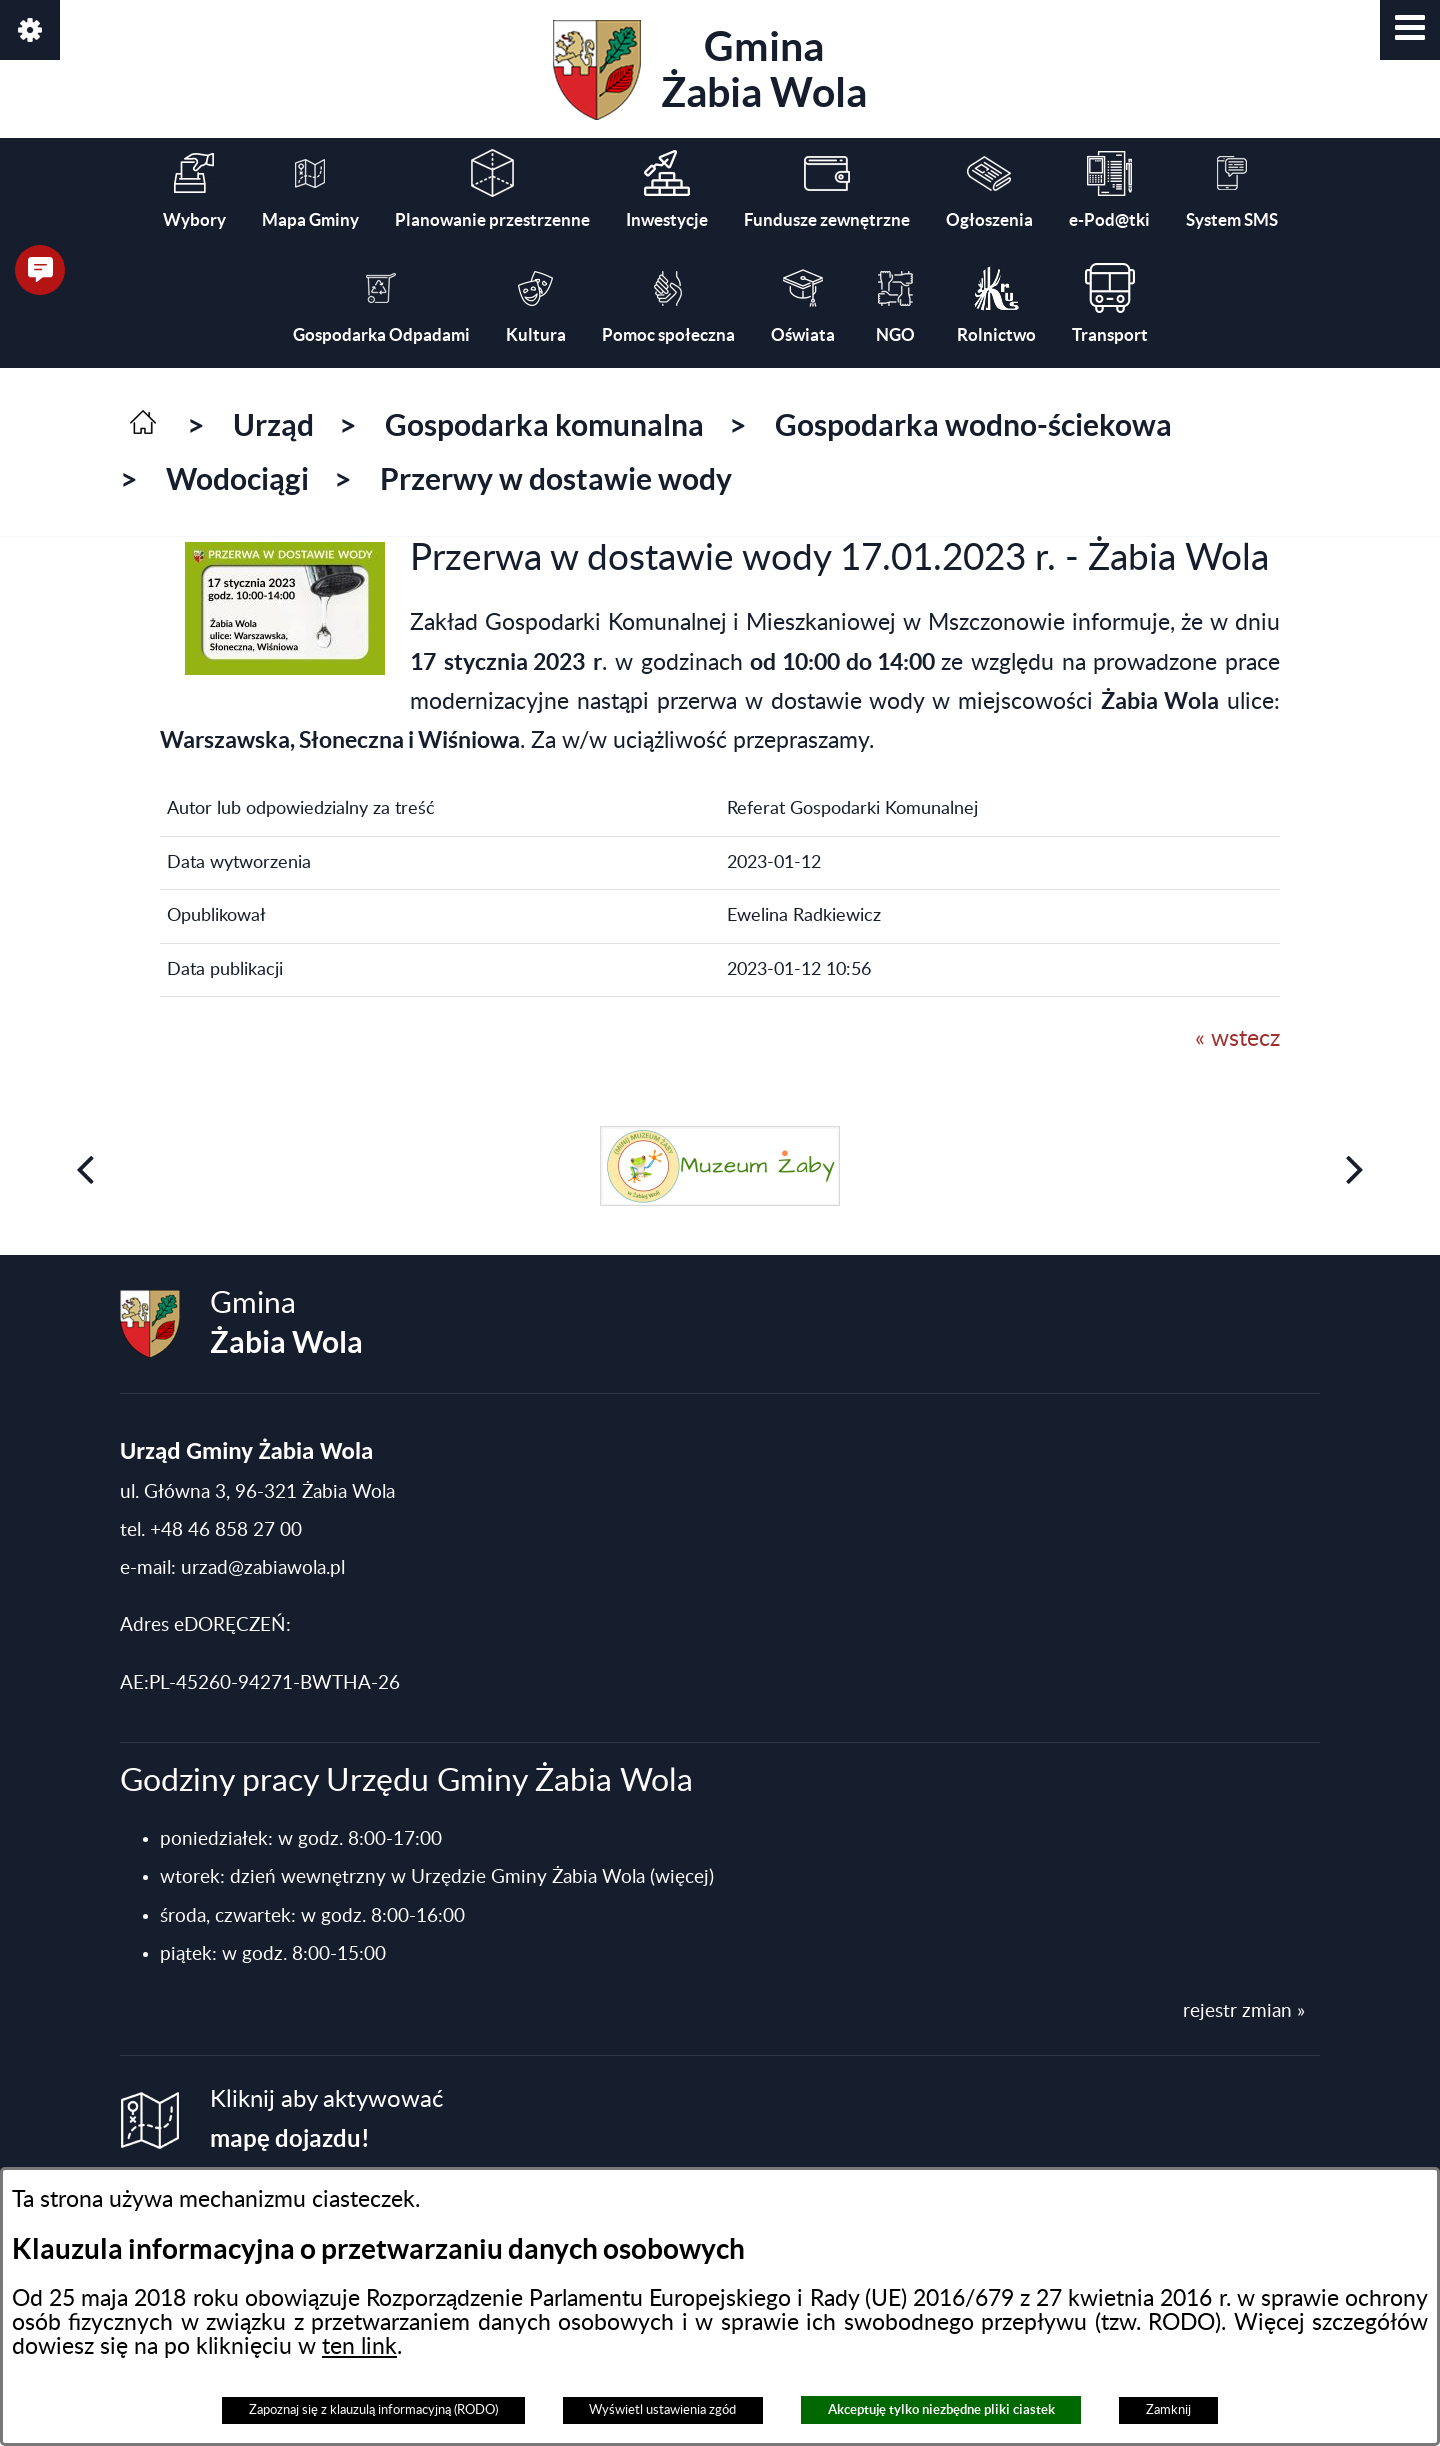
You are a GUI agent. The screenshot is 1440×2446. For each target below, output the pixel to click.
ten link (359, 2347)
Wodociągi (237, 479)
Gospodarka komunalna (544, 425)
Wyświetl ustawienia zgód (662, 2410)
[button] (1410, 30)
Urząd (273, 425)
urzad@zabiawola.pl (263, 1568)
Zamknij (1168, 2410)
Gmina (710, 70)
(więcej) (682, 1877)
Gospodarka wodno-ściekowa (973, 425)
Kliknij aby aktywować (326, 2119)
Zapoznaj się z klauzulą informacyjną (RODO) (373, 2410)
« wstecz (1237, 1039)
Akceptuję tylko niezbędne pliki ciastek (941, 2409)
